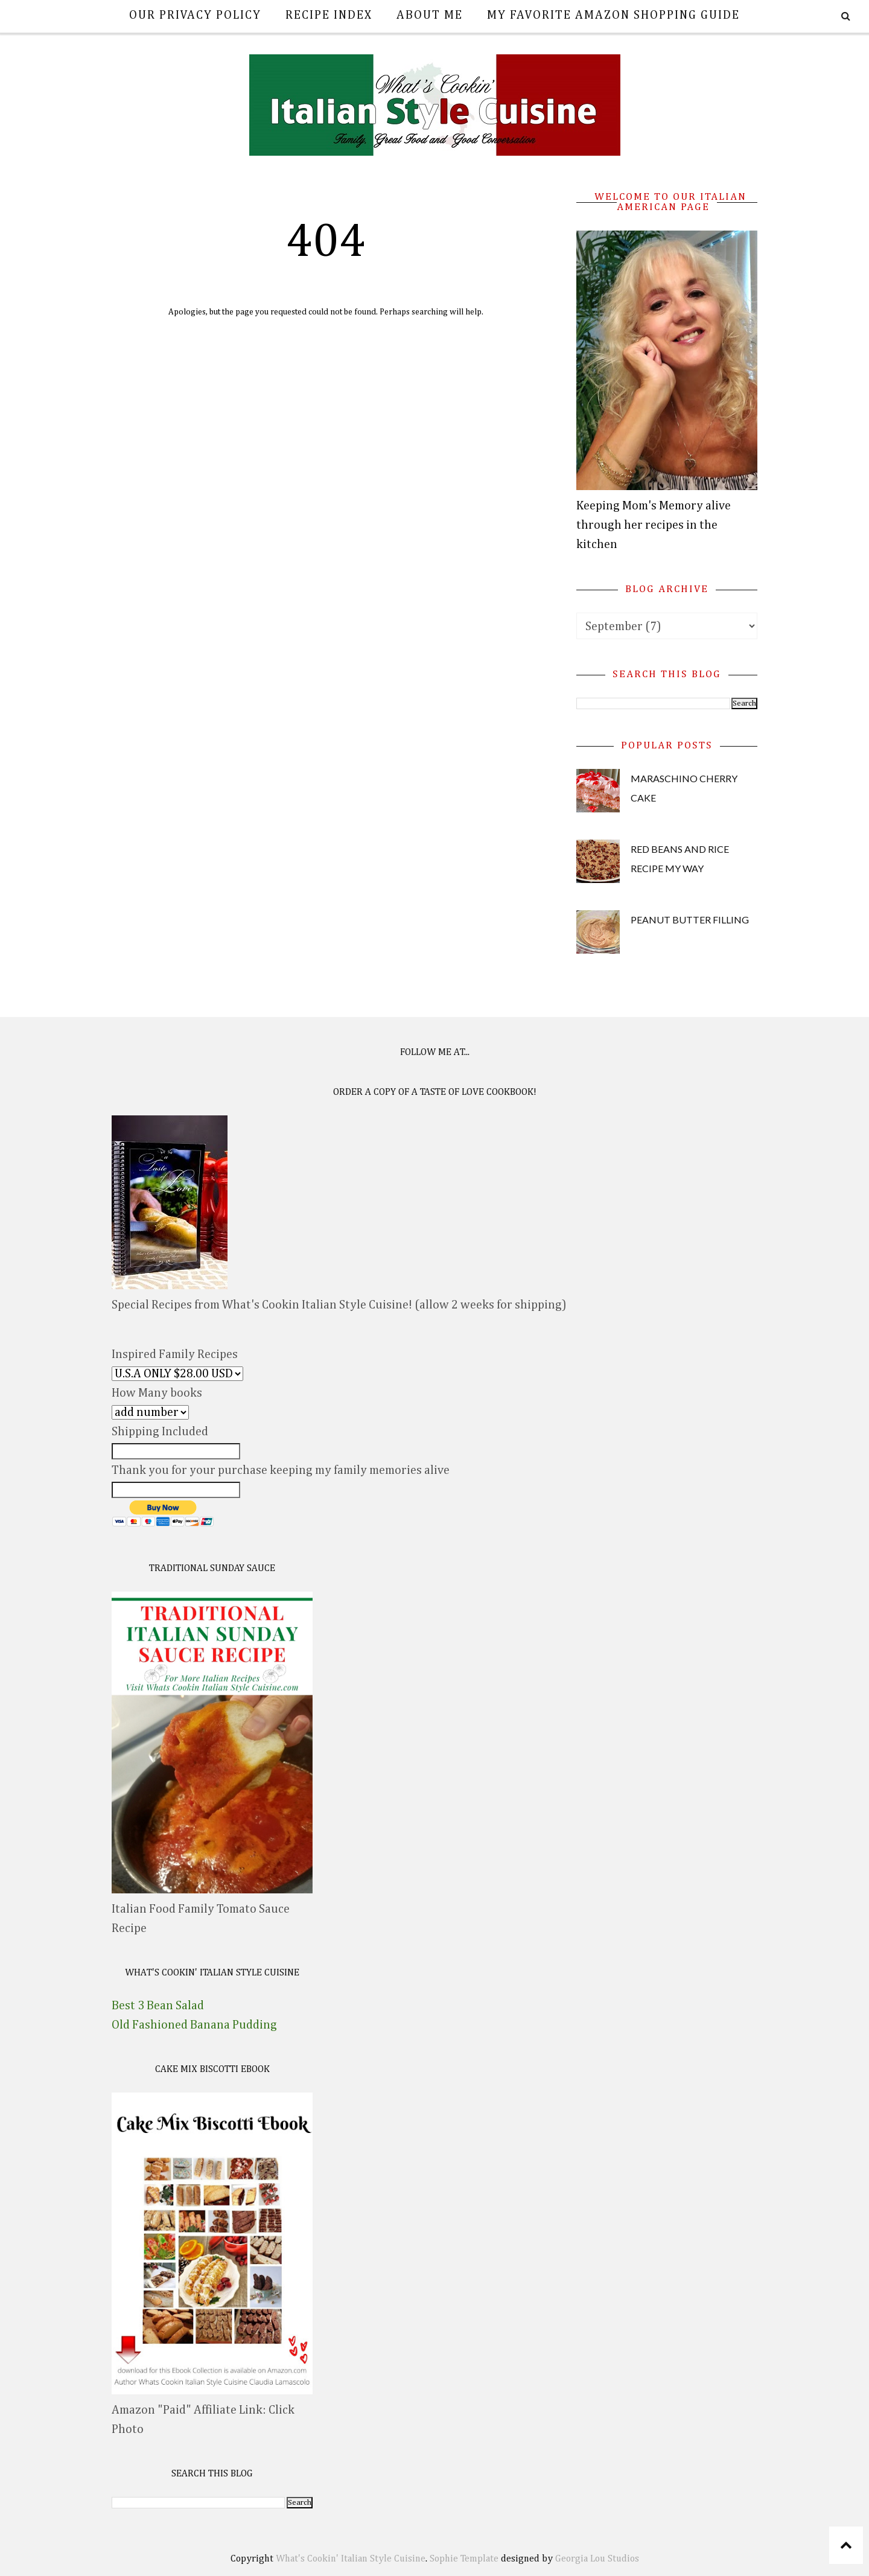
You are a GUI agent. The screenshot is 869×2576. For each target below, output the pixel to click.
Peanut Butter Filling (690, 919)
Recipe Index (328, 15)
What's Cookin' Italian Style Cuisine (350, 2559)
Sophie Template (464, 2559)
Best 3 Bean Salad (158, 2006)
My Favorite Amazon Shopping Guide (613, 15)
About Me (429, 15)
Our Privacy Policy (195, 15)
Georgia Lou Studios (597, 2559)
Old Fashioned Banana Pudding (194, 2025)
